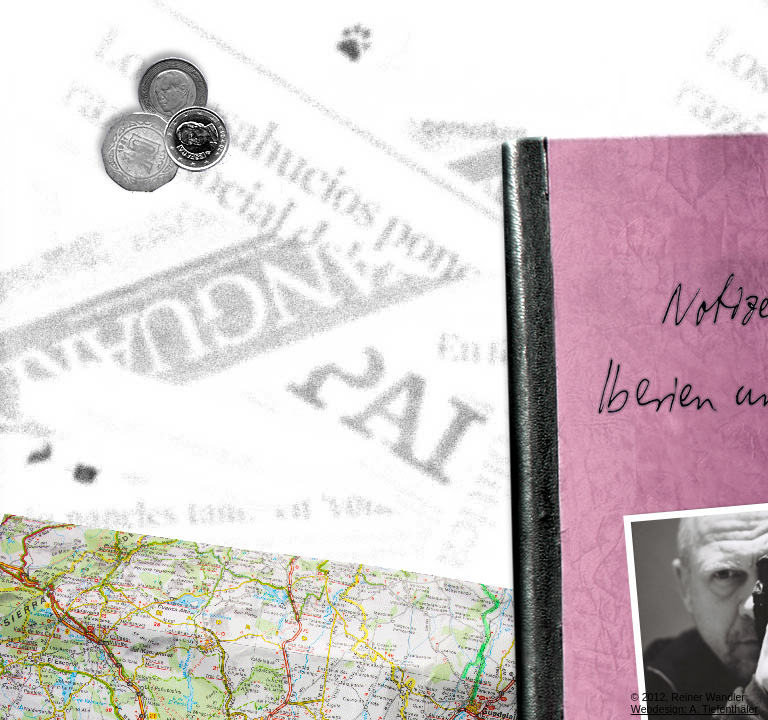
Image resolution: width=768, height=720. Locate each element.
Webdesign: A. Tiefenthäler (694, 709)
